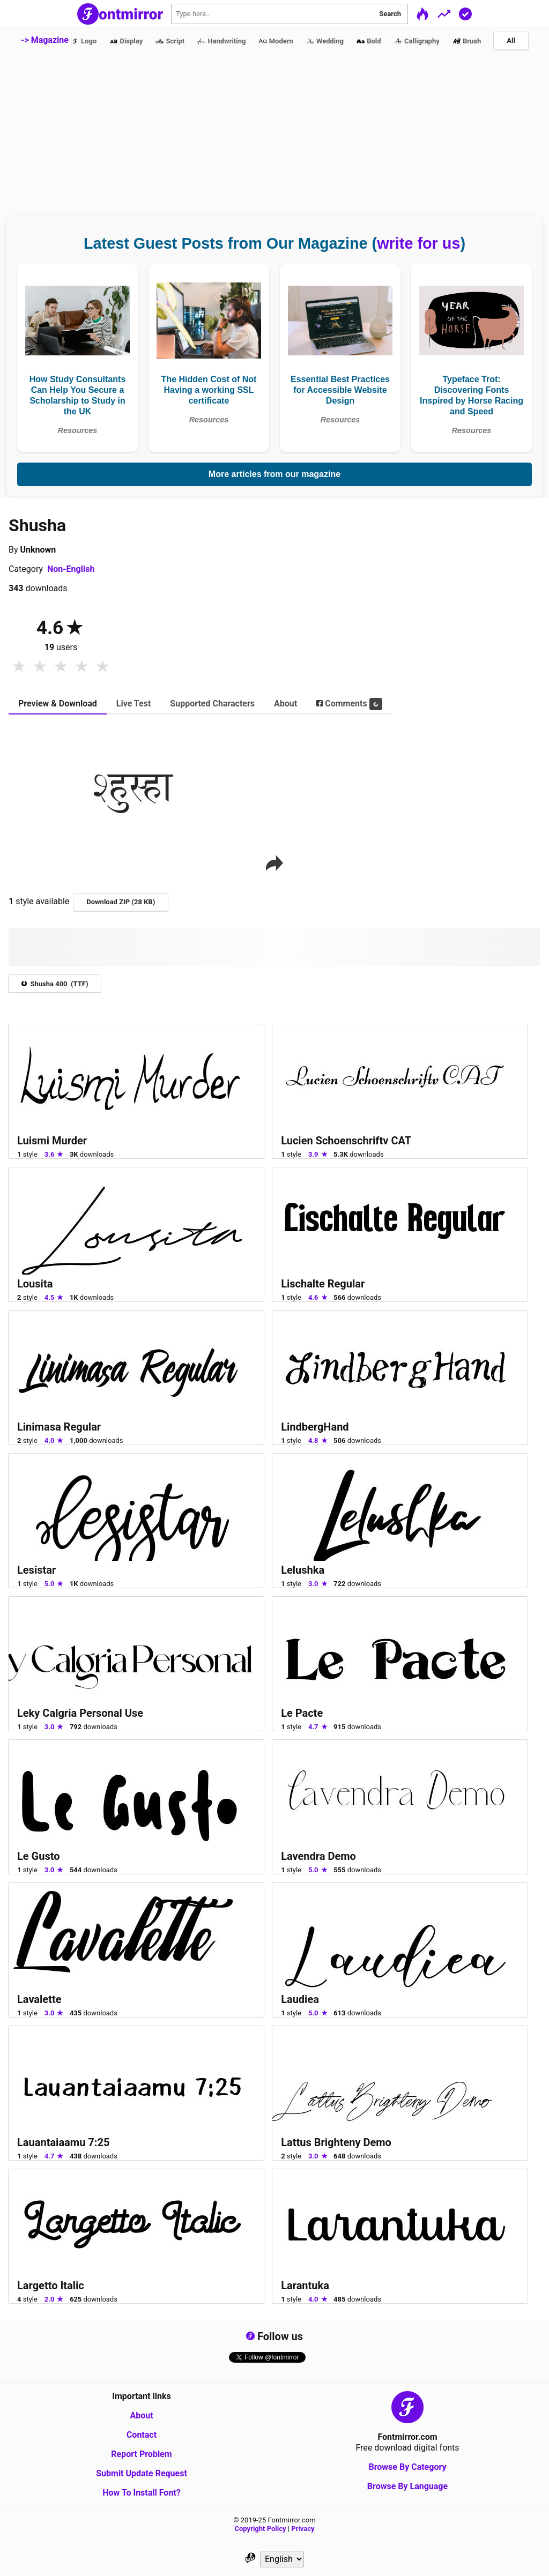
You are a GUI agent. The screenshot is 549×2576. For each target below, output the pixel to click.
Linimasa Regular (59, 1426)
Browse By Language (407, 2486)
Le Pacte (302, 1713)
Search (390, 14)
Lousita (35, 1283)
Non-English (70, 569)
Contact (142, 2435)
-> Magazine (45, 40)
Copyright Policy (260, 2529)
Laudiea (300, 1999)
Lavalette (39, 1999)
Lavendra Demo (318, 1856)
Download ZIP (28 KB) (120, 902)
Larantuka (305, 2285)
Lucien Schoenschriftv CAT (346, 1140)
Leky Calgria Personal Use (80, 1713)
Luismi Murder (52, 1140)
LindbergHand (315, 1426)
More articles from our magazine (274, 474)
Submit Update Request (141, 2473)
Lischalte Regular (323, 1283)
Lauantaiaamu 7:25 (63, 2142)
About (141, 2415)
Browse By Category (407, 2467)
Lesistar (36, 1570)
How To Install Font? (141, 2493)
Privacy (302, 2529)
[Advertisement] (274, 134)
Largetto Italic (50, 2285)
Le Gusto (38, 1856)
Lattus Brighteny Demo (336, 2142)
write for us (418, 243)
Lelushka (302, 1570)
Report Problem (141, 2454)
